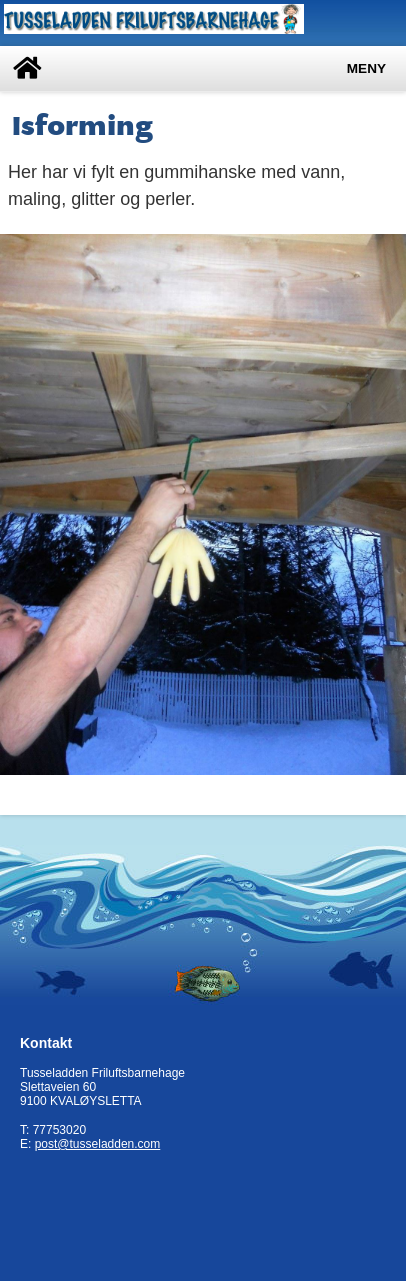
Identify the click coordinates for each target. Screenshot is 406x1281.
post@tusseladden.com (98, 1144)
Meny (366, 68)
